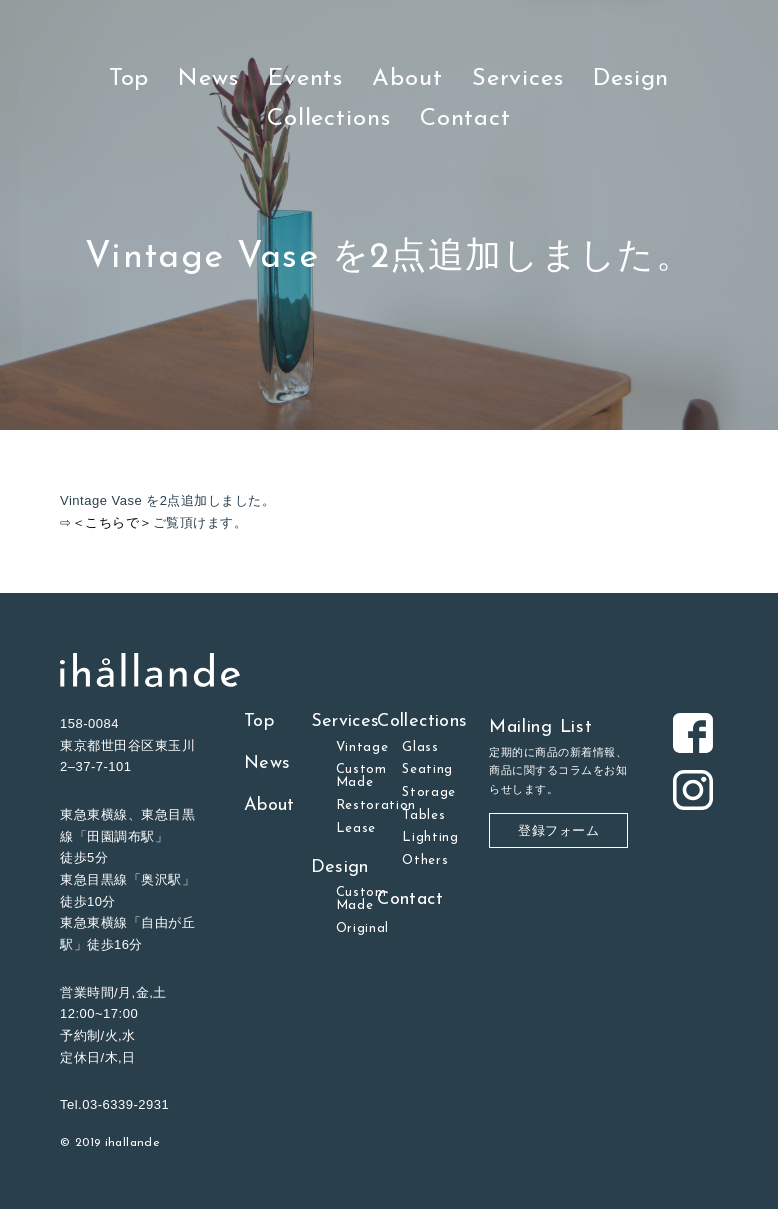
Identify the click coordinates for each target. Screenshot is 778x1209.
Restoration (376, 805)
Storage (429, 792)
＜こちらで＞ (112, 522)
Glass (420, 747)
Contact (465, 119)
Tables (423, 815)
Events (305, 79)
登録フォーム (558, 830)
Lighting (430, 837)
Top (129, 79)
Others (425, 860)
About (407, 79)
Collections (329, 119)
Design (631, 79)
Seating (427, 769)
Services (518, 79)
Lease (356, 828)
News (208, 79)
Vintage (362, 747)
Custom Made (361, 776)
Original (362, 928)
